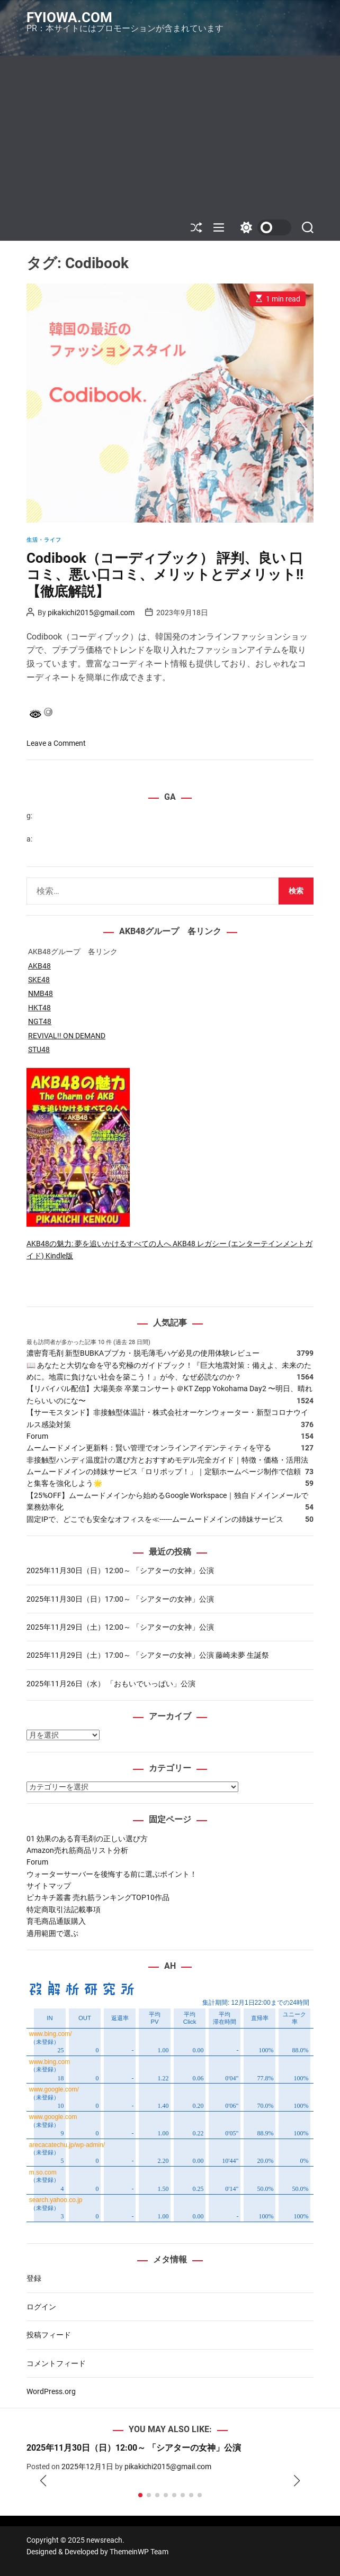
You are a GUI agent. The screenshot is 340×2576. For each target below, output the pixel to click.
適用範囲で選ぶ (52, 1933)
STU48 (39, 1049)
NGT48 (39, 1021)
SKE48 (39, 979)
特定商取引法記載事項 (63, 1909)
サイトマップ (48, 1885)
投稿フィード (48, 2335)
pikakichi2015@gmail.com (91, 612)
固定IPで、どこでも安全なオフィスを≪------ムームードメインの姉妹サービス (154, 1519)
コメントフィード (56, 2363)
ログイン (41, 2307)
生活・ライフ (43, 540)
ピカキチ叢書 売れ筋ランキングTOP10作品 (97, 1897)
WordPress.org (51, 2391)
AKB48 (39, 966)
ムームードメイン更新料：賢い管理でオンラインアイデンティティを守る (148, 1448)
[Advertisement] (170, 135)
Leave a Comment (56, 743)
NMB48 (40, 993)
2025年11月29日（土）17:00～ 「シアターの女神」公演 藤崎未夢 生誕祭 (147, 1655)
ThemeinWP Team (139, 2551)
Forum (37, 1436)
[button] (43, 2481)
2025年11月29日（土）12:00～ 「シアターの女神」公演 (120, 1627)
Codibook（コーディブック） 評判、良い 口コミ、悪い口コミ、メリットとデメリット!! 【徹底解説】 (164, 574)
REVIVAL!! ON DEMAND (66, 1035)
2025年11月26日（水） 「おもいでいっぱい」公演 (110, 1683)
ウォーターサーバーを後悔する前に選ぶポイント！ (111, 1874)
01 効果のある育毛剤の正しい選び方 (87, 1838)
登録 (33, 2278)
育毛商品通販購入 (56, 1921)
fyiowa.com (69, 17)
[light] (263, 227)
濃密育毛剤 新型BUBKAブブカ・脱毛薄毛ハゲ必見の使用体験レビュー (143, 1353)
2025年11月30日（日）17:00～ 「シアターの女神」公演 (120, 1599)
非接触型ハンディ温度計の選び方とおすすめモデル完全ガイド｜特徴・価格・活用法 (167, 1460)
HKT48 (39, 1007)
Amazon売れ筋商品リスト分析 (77, 1850)
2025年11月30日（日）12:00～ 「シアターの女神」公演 (120, 1570)
